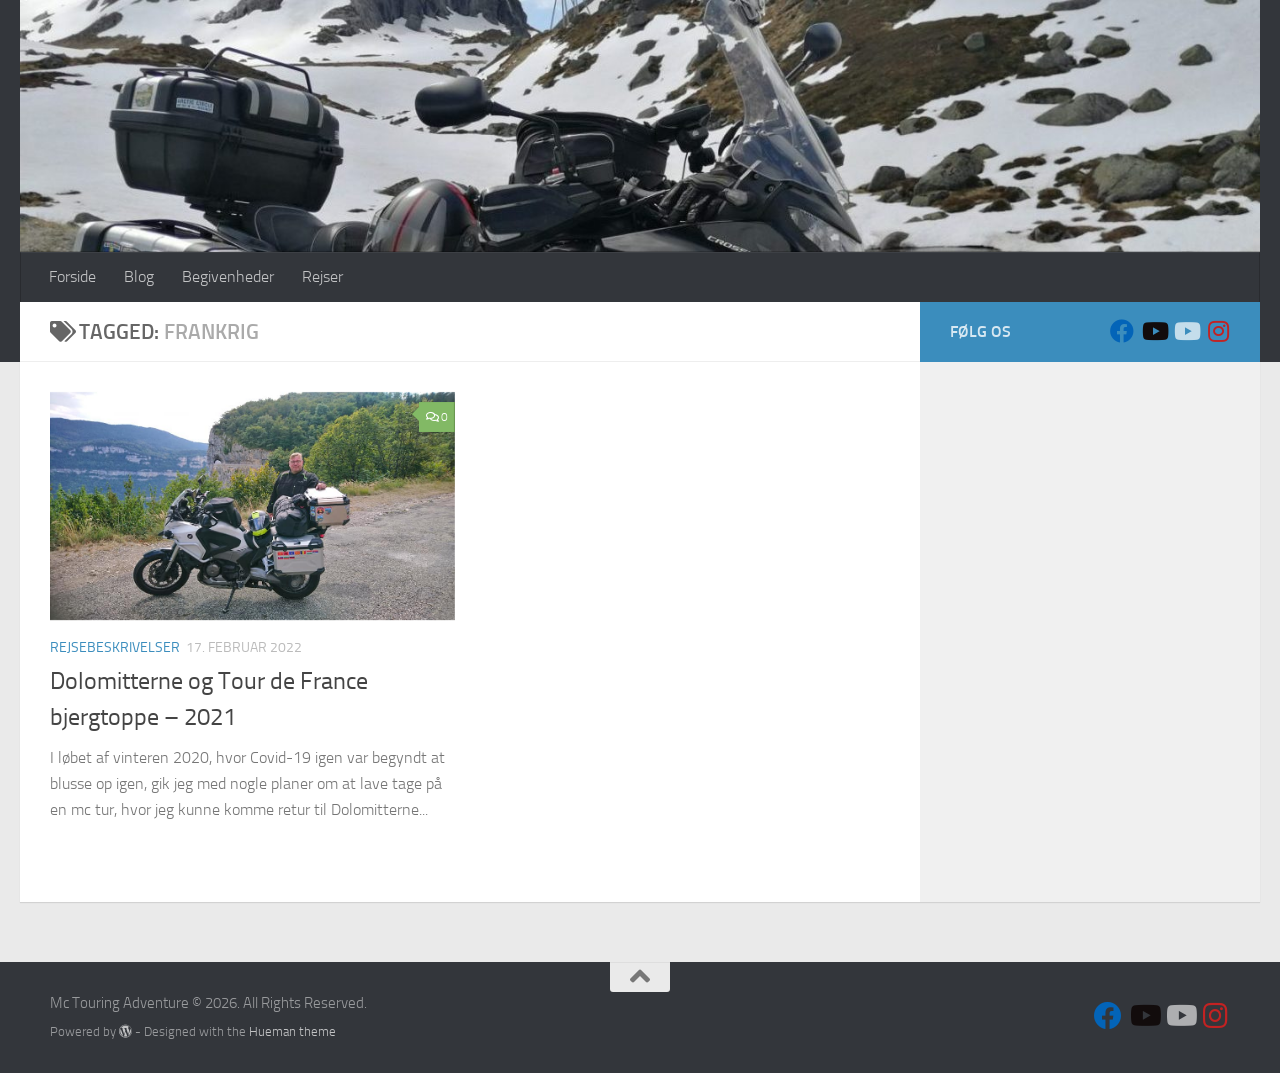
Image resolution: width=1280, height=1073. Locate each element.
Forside (72, 276)
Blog (139, 276)
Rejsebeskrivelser (115, 647)
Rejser (322, 276)
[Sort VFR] (1154, 331)
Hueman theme (292, 1031)
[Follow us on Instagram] (1218, 331)
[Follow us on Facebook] (1122, 331)
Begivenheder (228, 276)
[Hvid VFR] (1186, 331)
